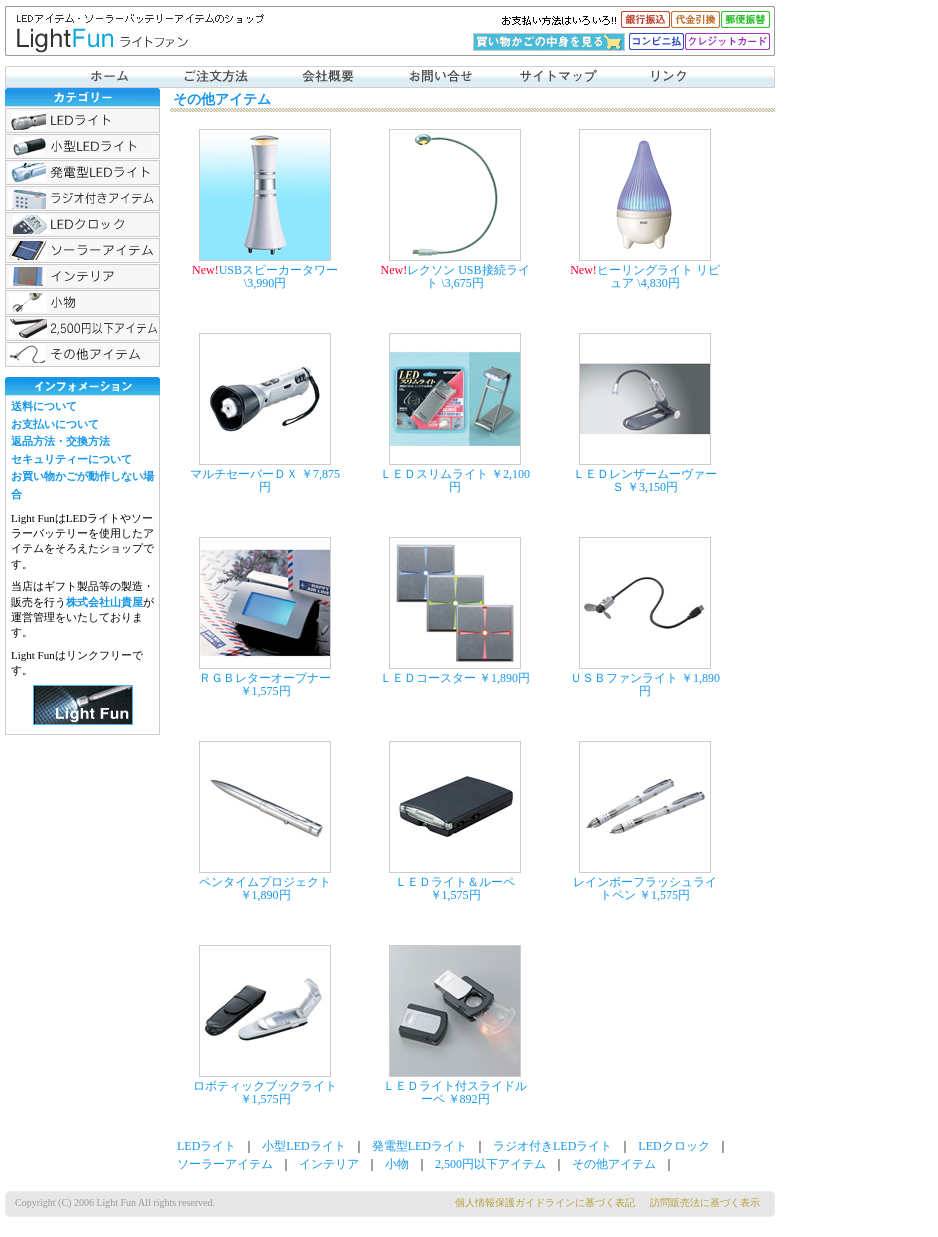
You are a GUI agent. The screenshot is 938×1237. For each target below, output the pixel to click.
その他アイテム (82, 354)
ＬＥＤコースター (428, 678)
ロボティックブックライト (265, 1086)
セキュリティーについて (71, 459)
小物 (82, 302)
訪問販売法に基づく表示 (705, 1202)
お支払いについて (55, 424)
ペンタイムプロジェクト (265, 882)
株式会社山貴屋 (104, 602)
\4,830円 (658, 283)
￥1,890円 (504, 678)
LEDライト (82, 120)
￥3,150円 (652, 487)
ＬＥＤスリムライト (434, 474)
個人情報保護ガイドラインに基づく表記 (545, 1202)
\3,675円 (462, 283)
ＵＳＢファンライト (624, 678)
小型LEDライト (82, 146)
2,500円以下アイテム (82, 328)
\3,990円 (265, 283)
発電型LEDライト (82, 172)
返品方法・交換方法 (60, 441)
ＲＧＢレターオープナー (265, 678)
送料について (44, 406)
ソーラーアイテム (82, 250)
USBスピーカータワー (278, 270)
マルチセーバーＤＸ (244, 474)
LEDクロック (82, 224)
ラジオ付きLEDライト (82, 198)
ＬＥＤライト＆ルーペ (455, 882)
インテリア (82, 276)
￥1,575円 (265, 691)
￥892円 (469, 1099)
